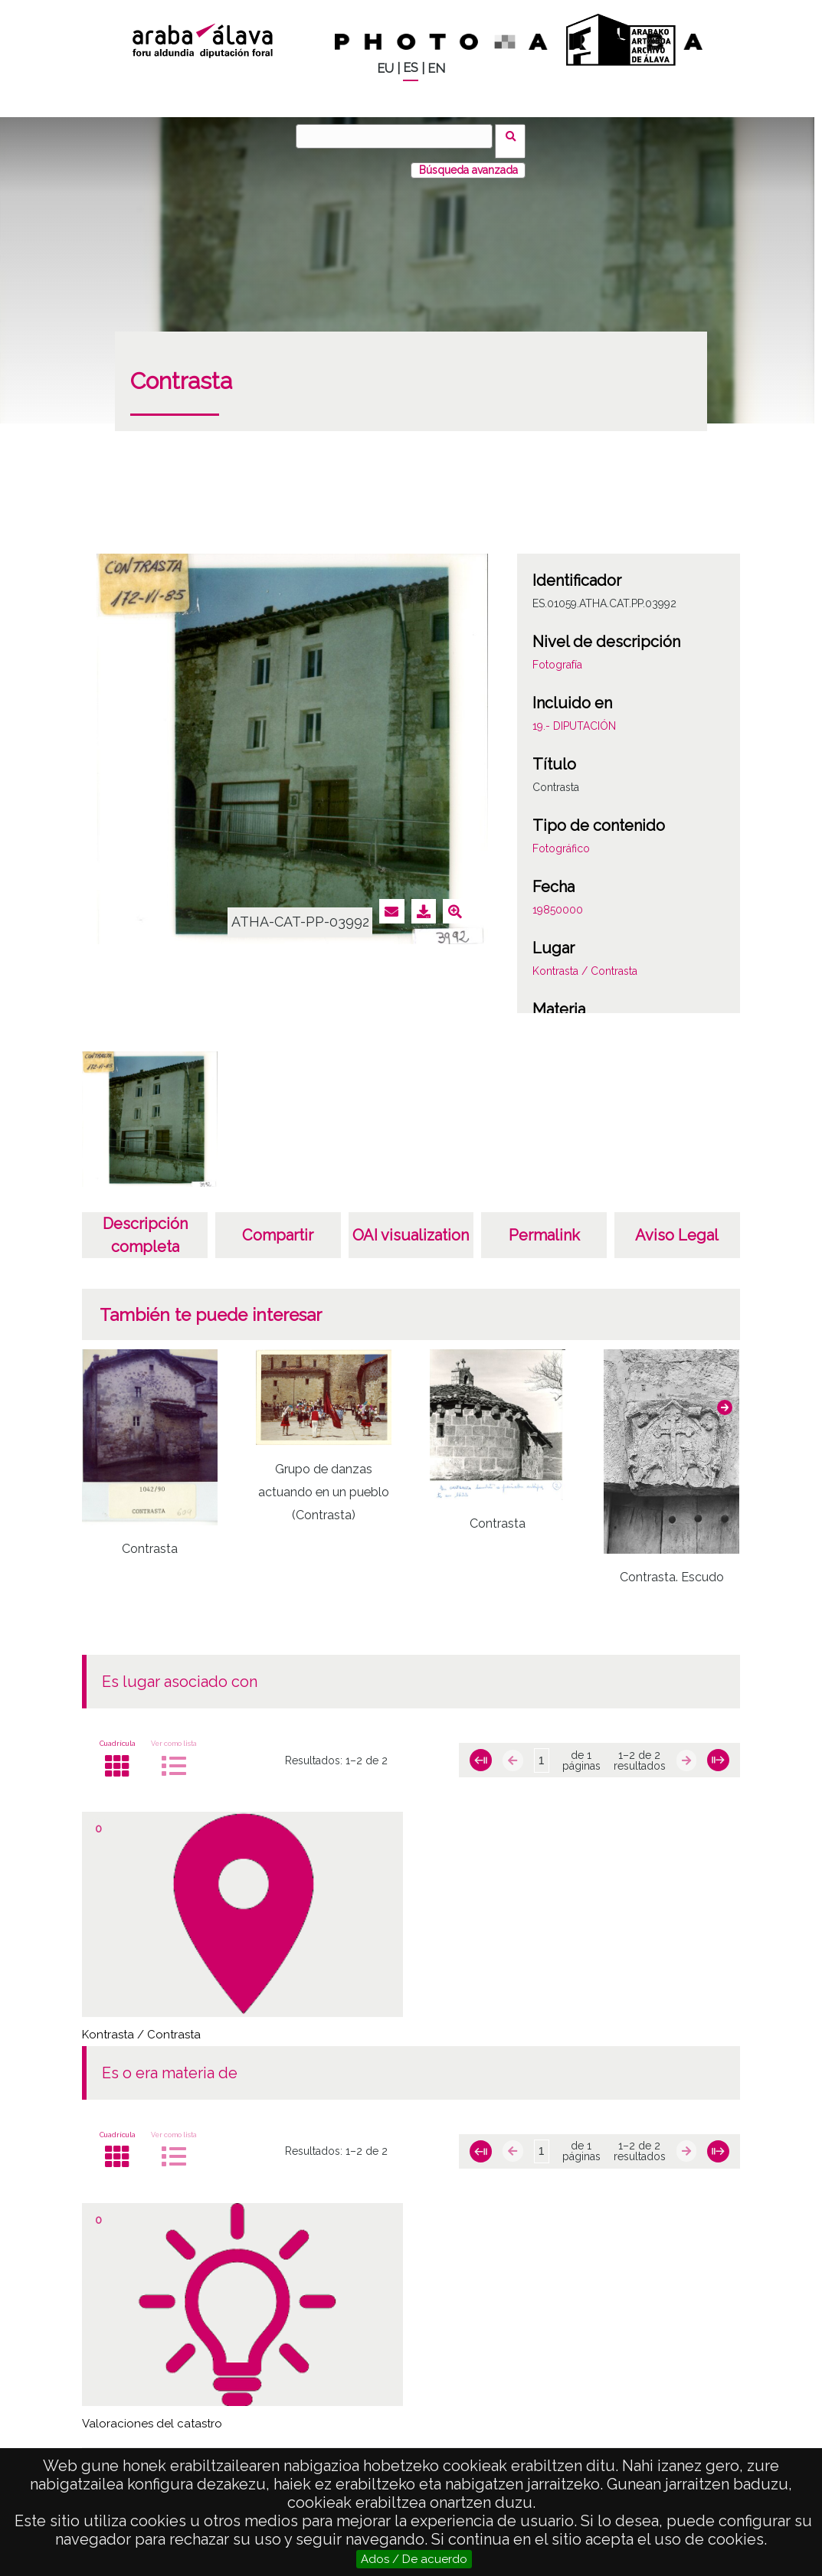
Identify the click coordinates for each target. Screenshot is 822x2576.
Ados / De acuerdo (414, 2559)
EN (436, 68)
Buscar (516, 135)
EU (385, 68)
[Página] (541, 1750)
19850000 (557, 900)
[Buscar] (399, 136)
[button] (724, 1397)
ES (410, 67)
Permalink (544, 1225)
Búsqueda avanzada (468, 160)
